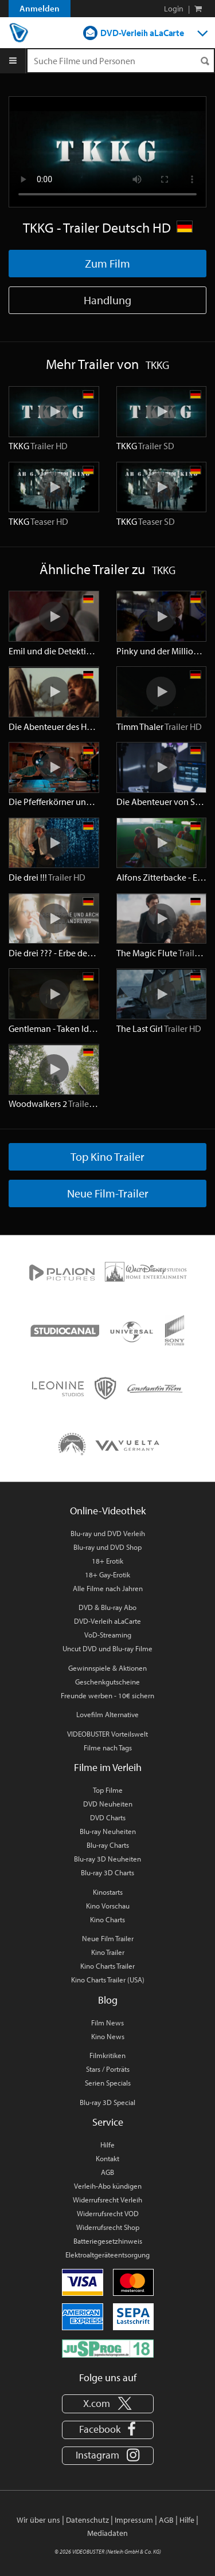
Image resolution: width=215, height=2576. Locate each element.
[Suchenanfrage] (121, 60)
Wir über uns (38, 2520)
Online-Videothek (108, 1510)
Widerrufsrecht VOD (108, 2213)
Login (173, 8)
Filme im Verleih (108, 1767)
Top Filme (108, 1789)
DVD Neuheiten (107, 1803)
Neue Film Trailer (108, 1938)
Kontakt (107, 2158)
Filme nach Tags (108, 1747)
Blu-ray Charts (108, 1844)
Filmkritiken (107, 2055)
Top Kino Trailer (107, 1156)
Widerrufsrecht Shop (107, 2227)
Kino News (107, 2036)
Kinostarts (108, 1891)
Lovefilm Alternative (107, 1714)
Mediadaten (107, 2533)
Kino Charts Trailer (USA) (107, 1979)
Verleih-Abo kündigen (108, 2185)
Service (107, 2122)
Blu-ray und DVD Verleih (108, 1533)
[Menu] (13, 60)
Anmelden (39, 8)
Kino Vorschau (108, 1905)
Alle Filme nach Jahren (108, 1588)
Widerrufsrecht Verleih (107, 2199)
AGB (107, 2172)
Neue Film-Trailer (107, 1193)
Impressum (134, 2520)
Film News (107, 2022)
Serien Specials (108, 2082)
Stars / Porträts (108, 2069)
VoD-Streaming (107, 1634)
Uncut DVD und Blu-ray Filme (107, 1648)
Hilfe (107, 2144)
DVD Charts (108, 1817)
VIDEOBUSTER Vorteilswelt (107, 1733)
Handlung (107, 300)
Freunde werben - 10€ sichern (107, 1695)
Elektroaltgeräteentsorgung (107, 2254)
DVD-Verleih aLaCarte (142, 32)
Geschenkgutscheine (107, 1681)
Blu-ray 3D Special (107, 2102)
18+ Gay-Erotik (107, 1574)
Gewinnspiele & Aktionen (107, 1667)
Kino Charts (107, 1919)
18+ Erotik (107, 1560)
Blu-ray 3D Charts (107, 1872)
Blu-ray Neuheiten (108, 1831)
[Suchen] (205, 61)
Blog (108, 1999)
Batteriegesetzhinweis (107, 2240)
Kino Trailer (107, 1952)
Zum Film (107, 263)
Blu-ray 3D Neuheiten (107, 1858)
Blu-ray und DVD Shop (107, 1547)
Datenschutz (87, 2520)
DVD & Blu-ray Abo (107, 1607)
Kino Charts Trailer (107, 1965)
